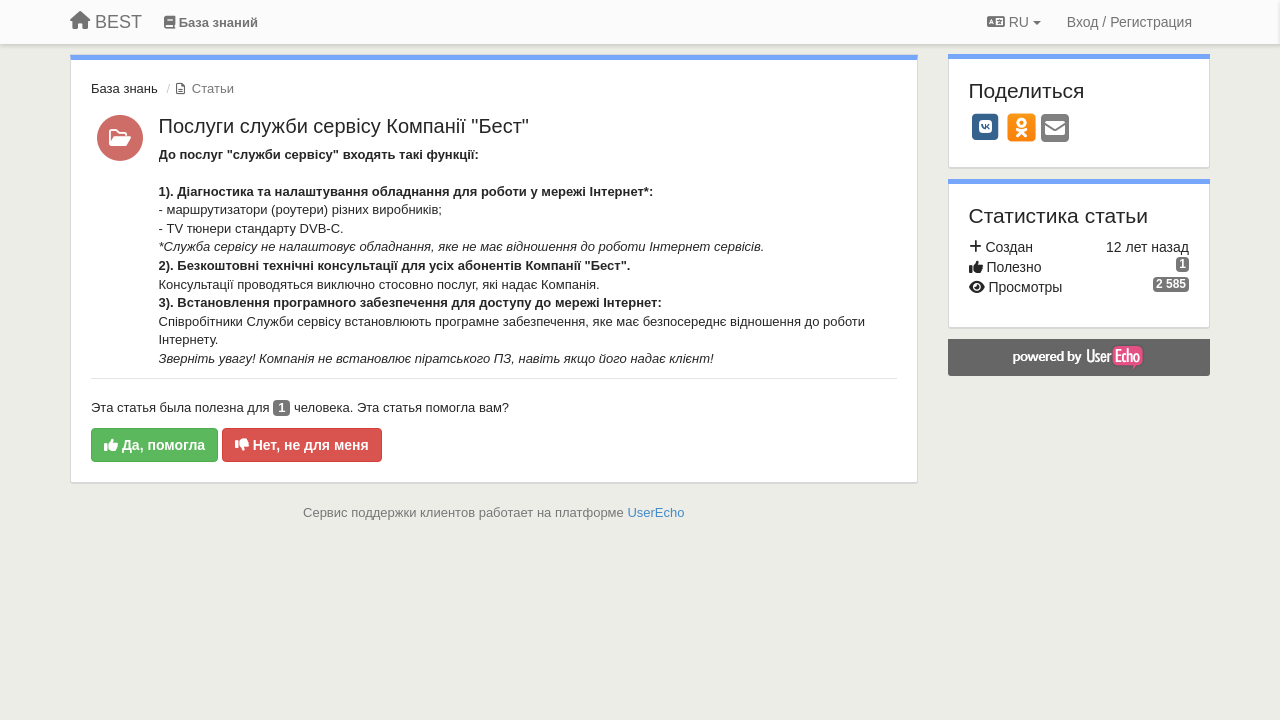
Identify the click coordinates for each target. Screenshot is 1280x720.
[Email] (1055, 129)
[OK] (1021, 127)
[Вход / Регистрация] (1129, 22)
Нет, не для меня (302, 445)
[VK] (986, 127)
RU (1014, 22)
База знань (124, 88)
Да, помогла (154, 445)
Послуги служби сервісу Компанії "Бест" (344, 126)
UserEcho (655, 512)
